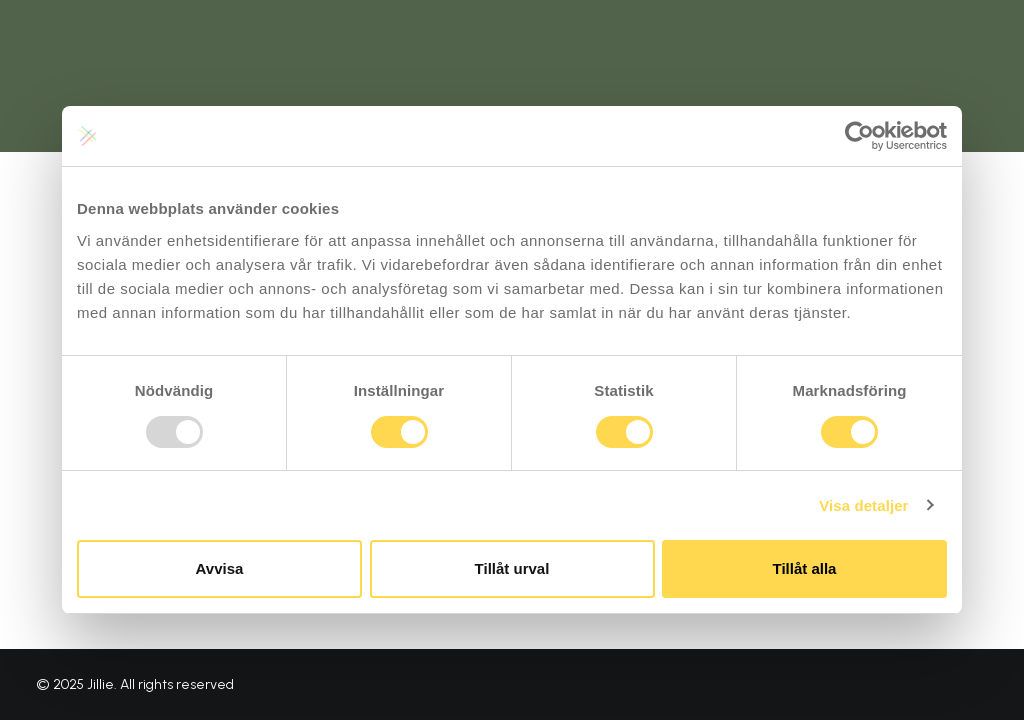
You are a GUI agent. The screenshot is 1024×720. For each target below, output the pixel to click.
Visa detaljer (863, 505)
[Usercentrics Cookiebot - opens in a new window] (859, 136)
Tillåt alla (805, 568)
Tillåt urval (512, 568)
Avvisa (220, 568)
